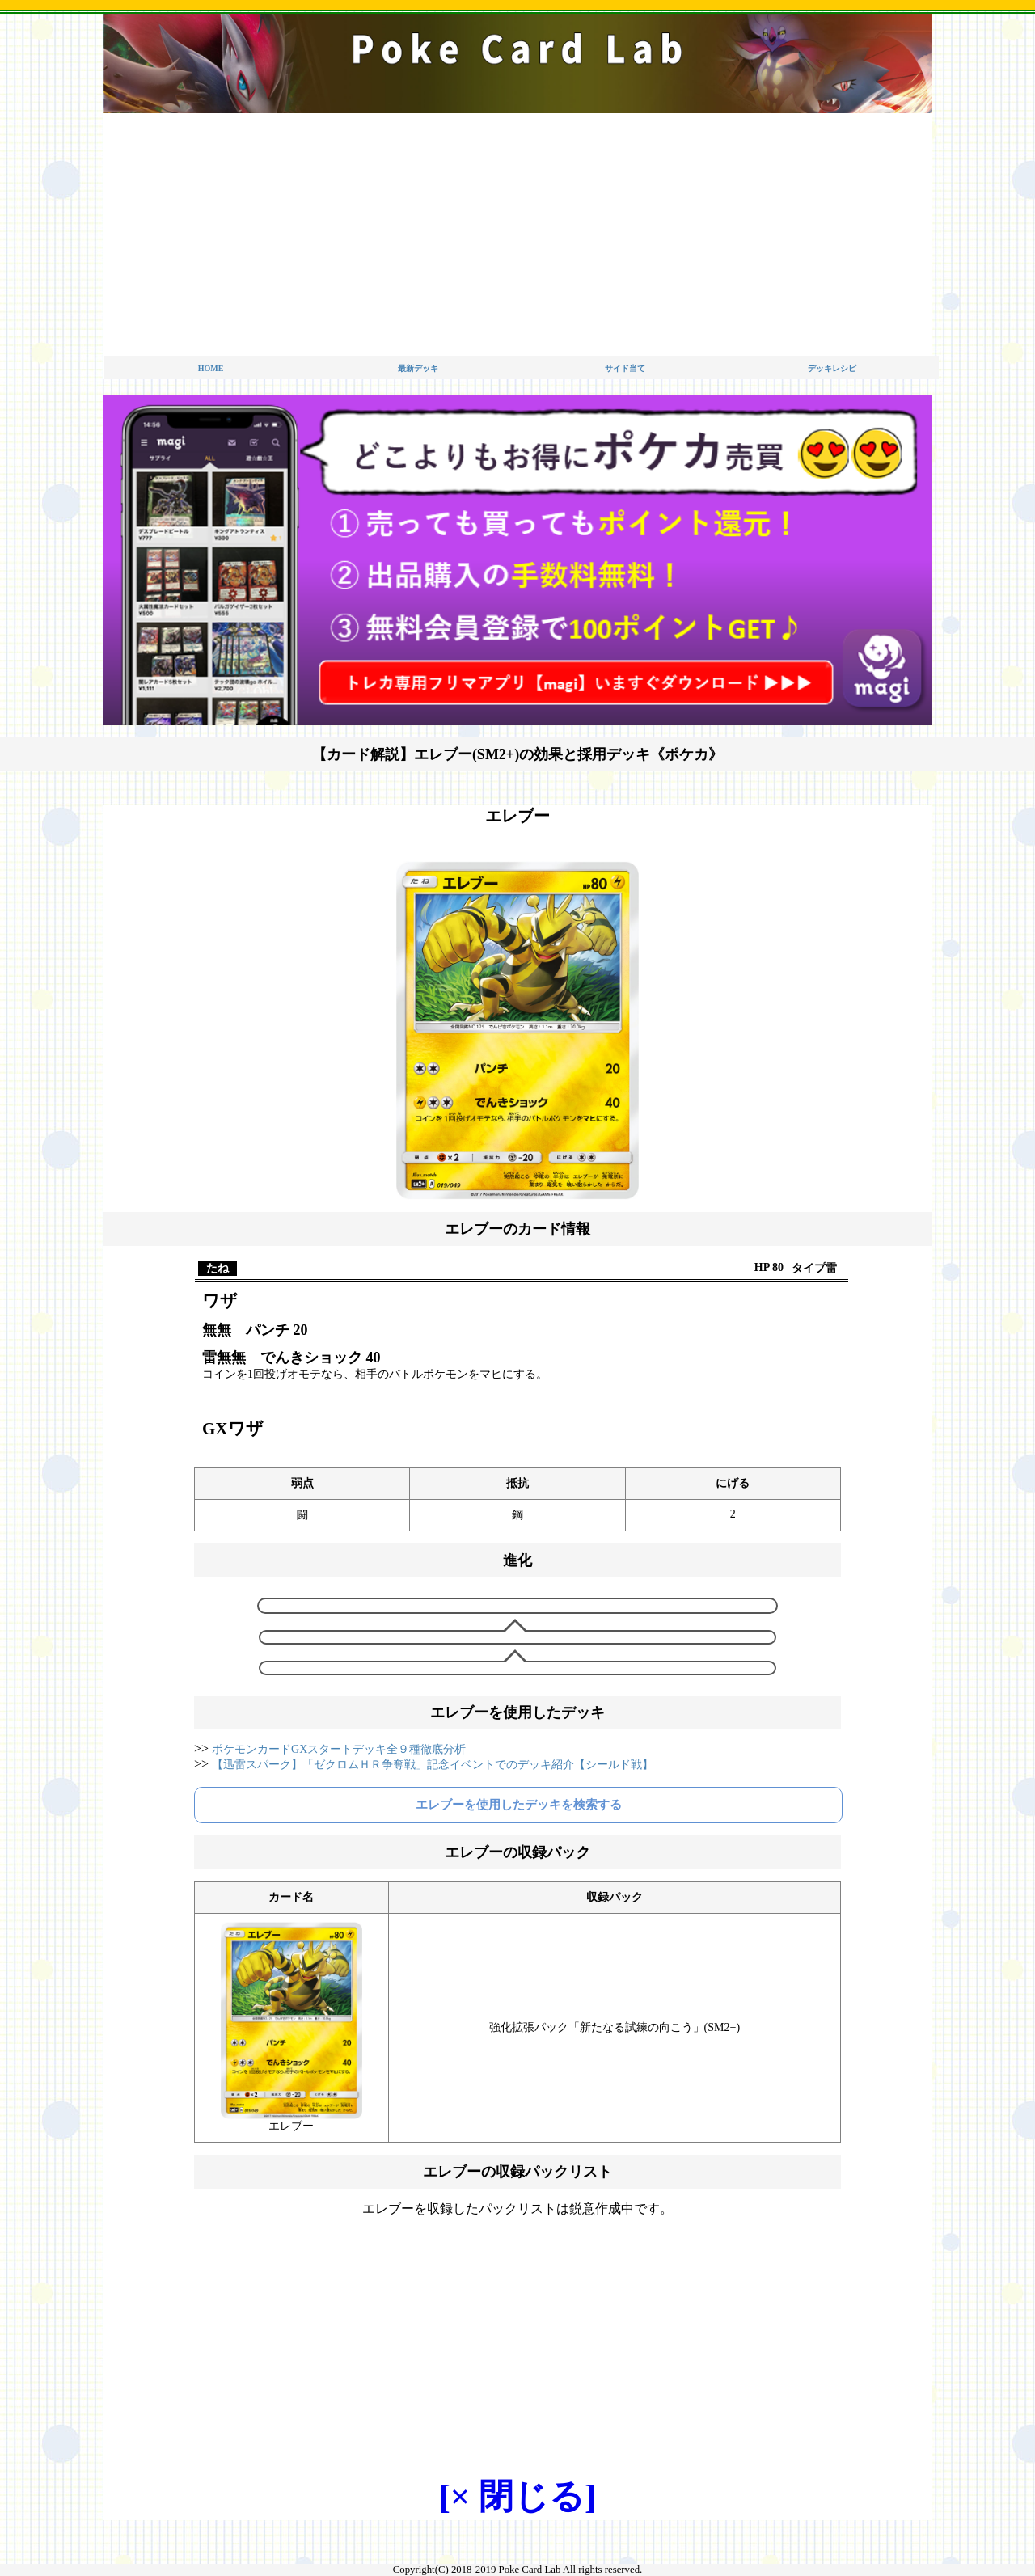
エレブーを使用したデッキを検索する (519, 1804)
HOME (211, 368)
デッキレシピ (832, 368)
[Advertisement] (518, 234)
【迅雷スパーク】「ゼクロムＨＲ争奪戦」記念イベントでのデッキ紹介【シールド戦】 (432, 1765)
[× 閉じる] (518, 2496)
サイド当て (625, 368)
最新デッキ (418, 368)
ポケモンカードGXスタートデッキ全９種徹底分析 (339, 1749)
